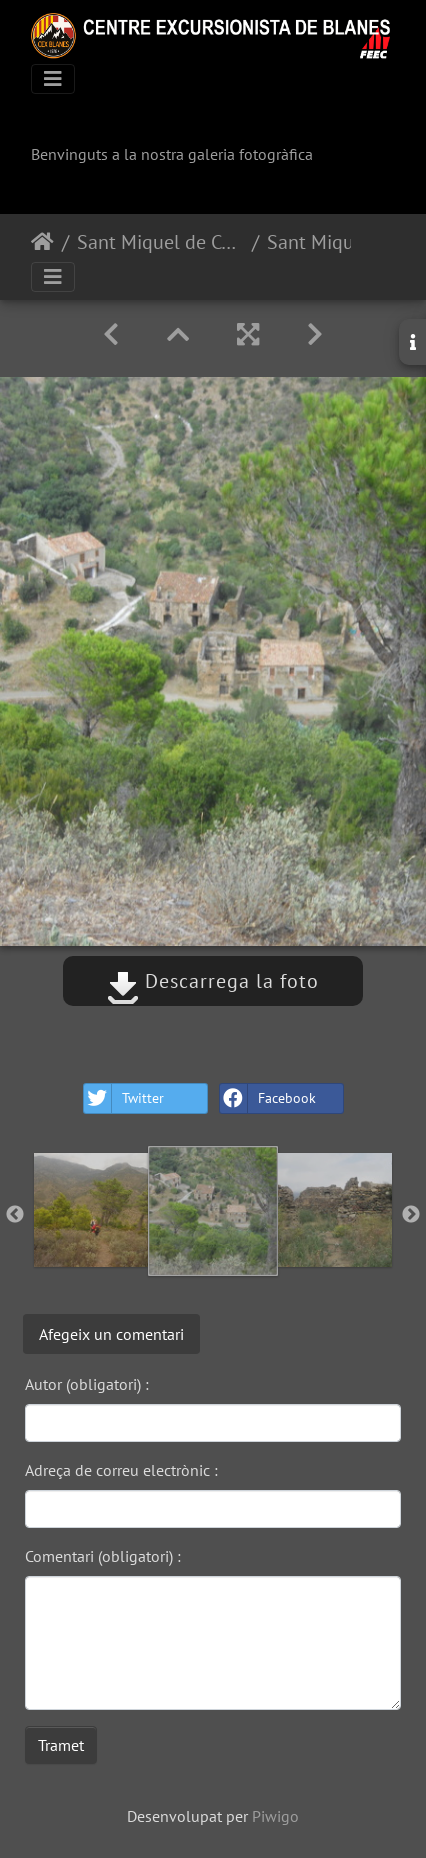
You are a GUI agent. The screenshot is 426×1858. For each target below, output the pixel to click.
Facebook (268, 1098)
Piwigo (275, 1816)
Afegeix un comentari (111, 1334)
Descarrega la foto (213, 981)
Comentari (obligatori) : (103, 1556)
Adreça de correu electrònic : (121, 1470)
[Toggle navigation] (53, 79)
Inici (42, 242)
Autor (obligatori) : (87, 1384)
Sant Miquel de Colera (160, 242)
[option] (91, 1210)
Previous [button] (15, 1215)
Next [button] (411, 1215)
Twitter (124, 1098)
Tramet (61, 1745)
